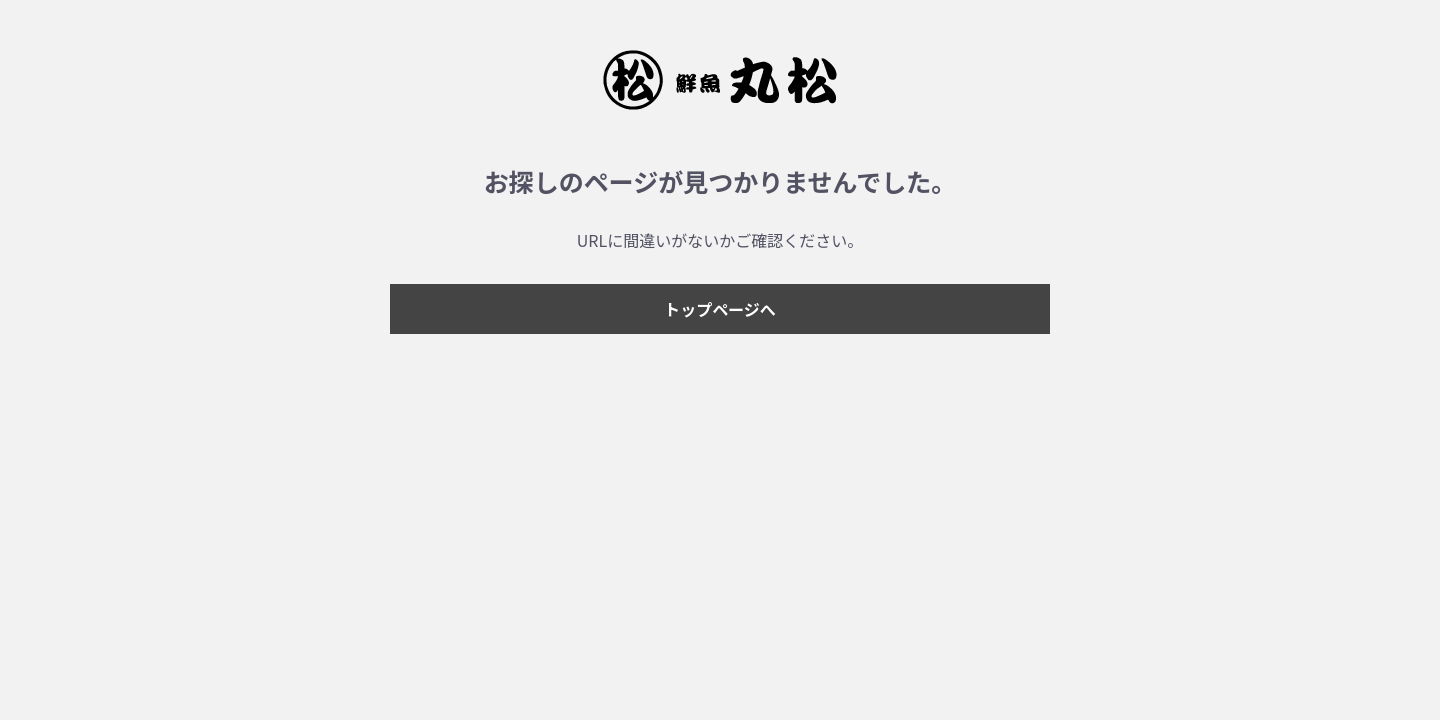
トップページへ (720, 309)
